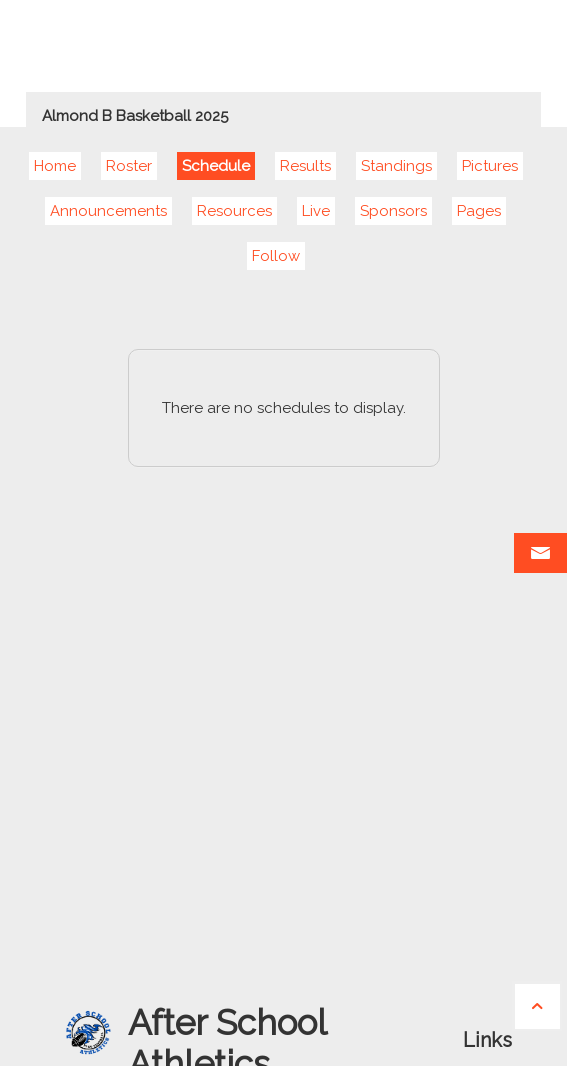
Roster (129, 166)
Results (305, 166)
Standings (396, 166)
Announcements (108, 211)
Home (55, 166)
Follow (276, 256)
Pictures (490, 166)
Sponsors (393, 211)
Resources (234, 211)
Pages (479, 211)
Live (316, 211)
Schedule (216, 166)
